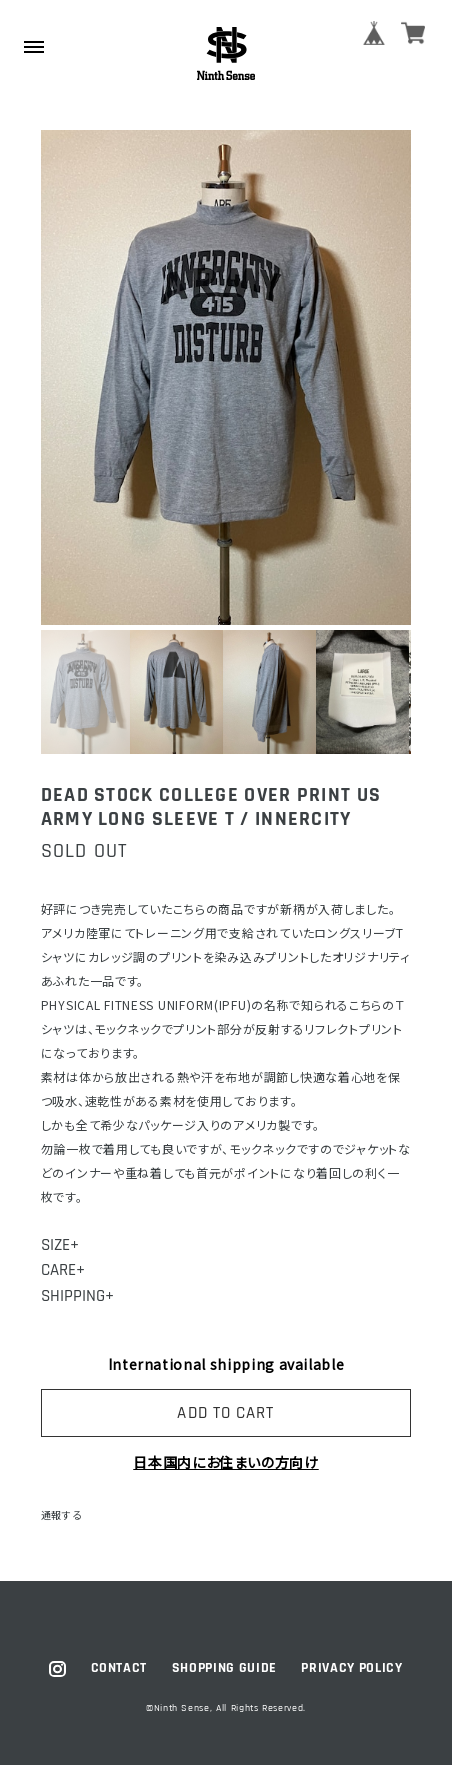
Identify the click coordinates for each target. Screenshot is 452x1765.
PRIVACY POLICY (351, 1668)
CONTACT (119, 1668)
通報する (61, 1514)
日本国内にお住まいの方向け (225, 1462)
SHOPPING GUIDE (224, 1668)
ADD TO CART (225, 1413)
